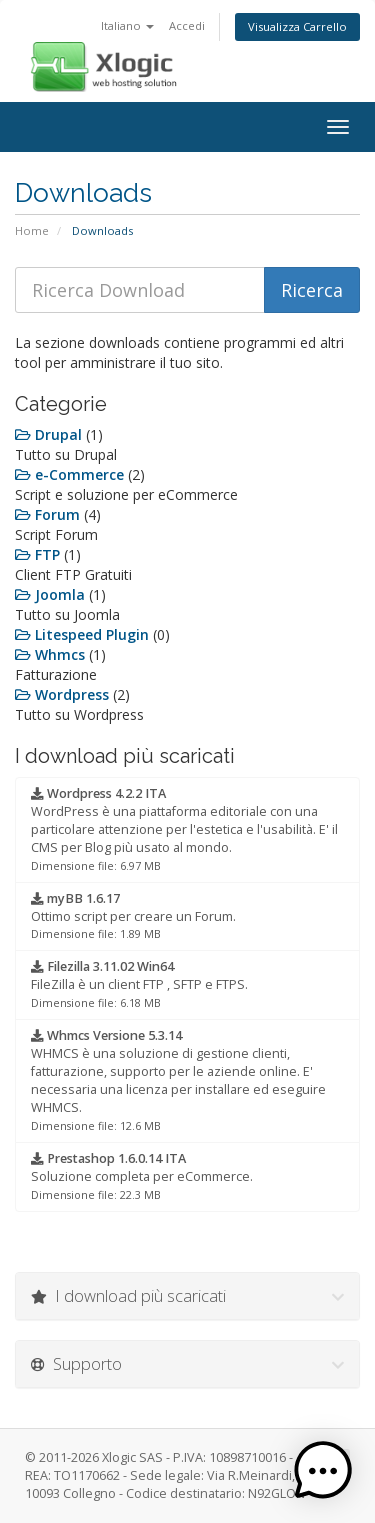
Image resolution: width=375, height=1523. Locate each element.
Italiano (127, 25)
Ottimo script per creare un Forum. (133, 916)
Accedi (187, 25)
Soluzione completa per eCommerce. (142, 1176)
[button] (323, 1471)
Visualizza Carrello (297, 26)
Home (32, 230)
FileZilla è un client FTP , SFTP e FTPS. (139, 984)
